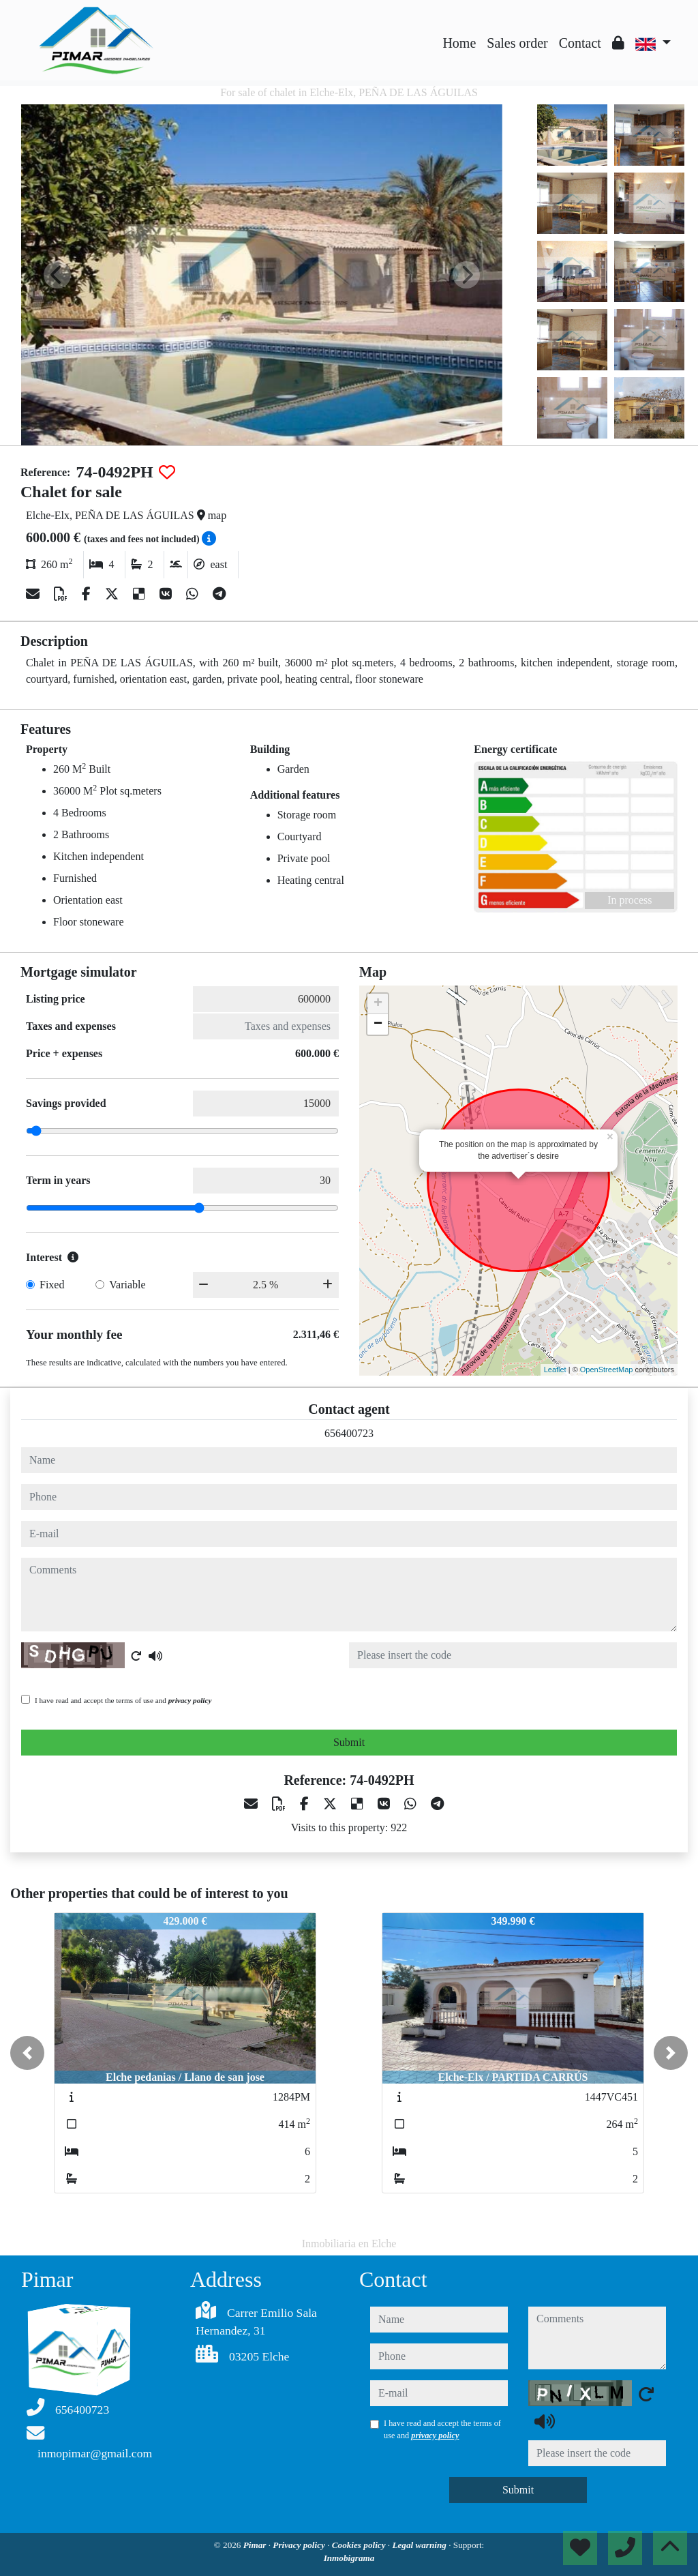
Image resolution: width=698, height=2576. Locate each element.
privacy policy (190, 1700)
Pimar (256, 2545)
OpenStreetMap (606, 1369)
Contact (580, 42)
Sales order (517, 42)
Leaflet (555, 1369)
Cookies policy (360, 2545)
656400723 (349, 1433)
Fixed (52, 1284)
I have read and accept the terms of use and (123, 1700)
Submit (349, 1742)
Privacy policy (300, 2545)
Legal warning (420, 2545)
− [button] (378, 1024)
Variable (127, 1284)
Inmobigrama (349, 2558)
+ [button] (378, 1004)
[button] (27, 2053)
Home (459, 42)
